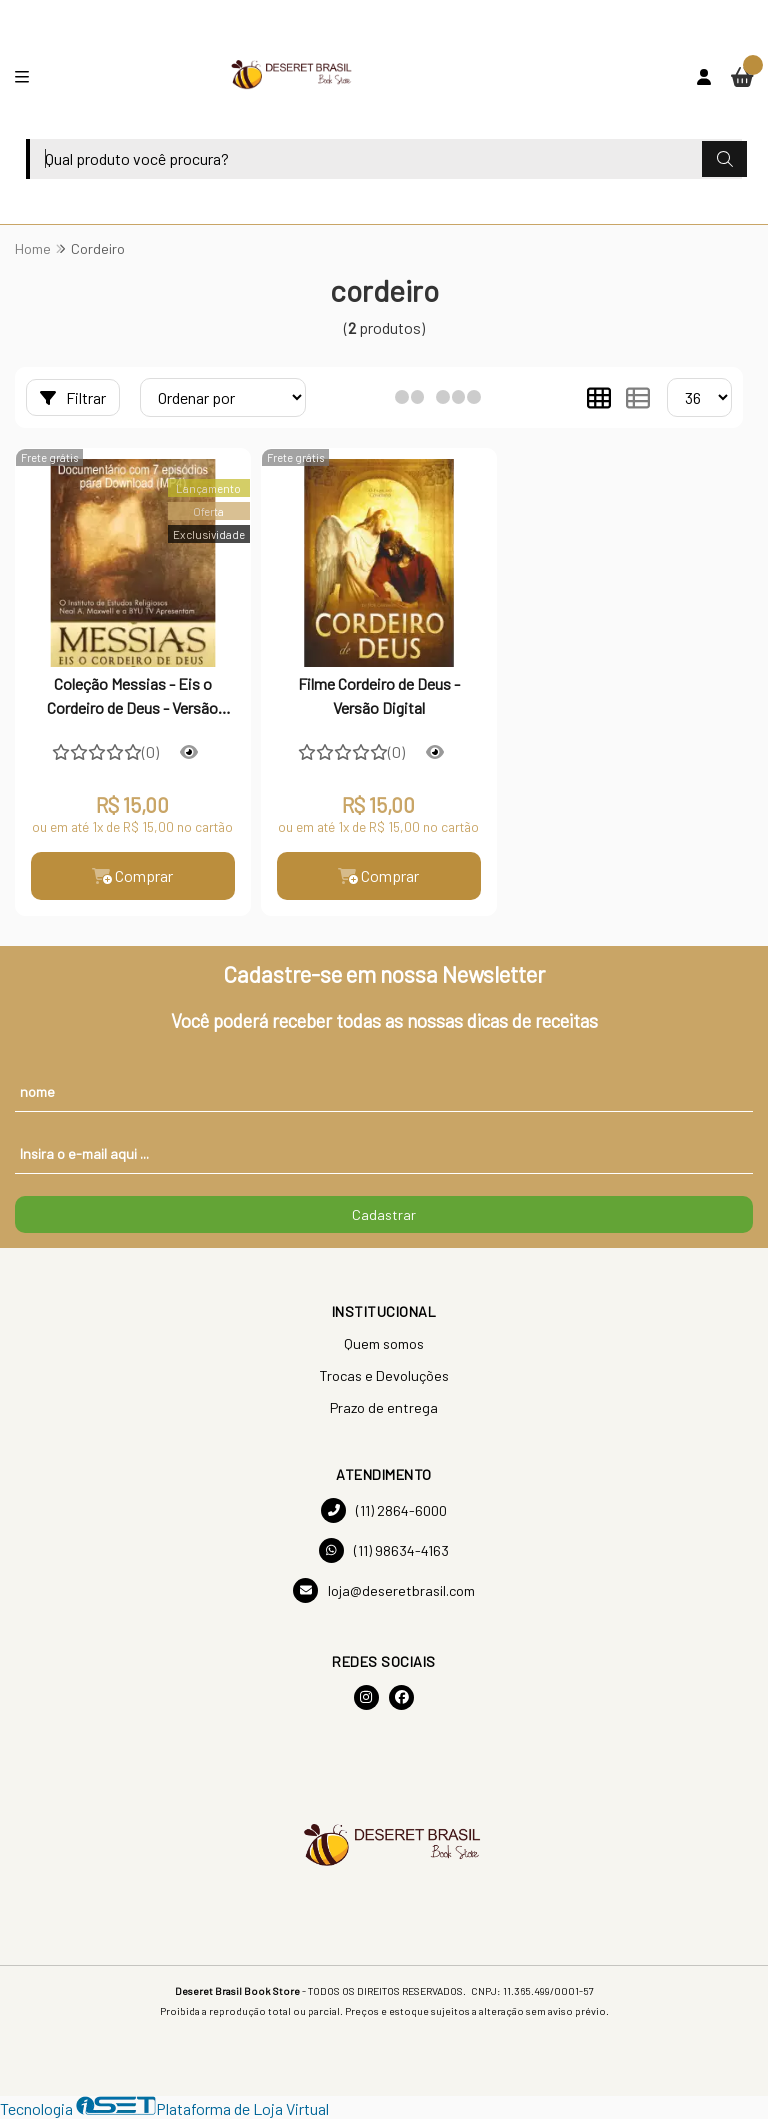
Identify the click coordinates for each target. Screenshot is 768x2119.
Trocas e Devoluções (384, 1375)
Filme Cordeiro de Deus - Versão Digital (379, 695)
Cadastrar (384, 1214)
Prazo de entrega (384, 1407)
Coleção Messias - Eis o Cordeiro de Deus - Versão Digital (132, 698)
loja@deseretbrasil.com (384, 1590)
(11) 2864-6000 (384, 1510)
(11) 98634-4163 (384, 1550)
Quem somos (384, 1343)
